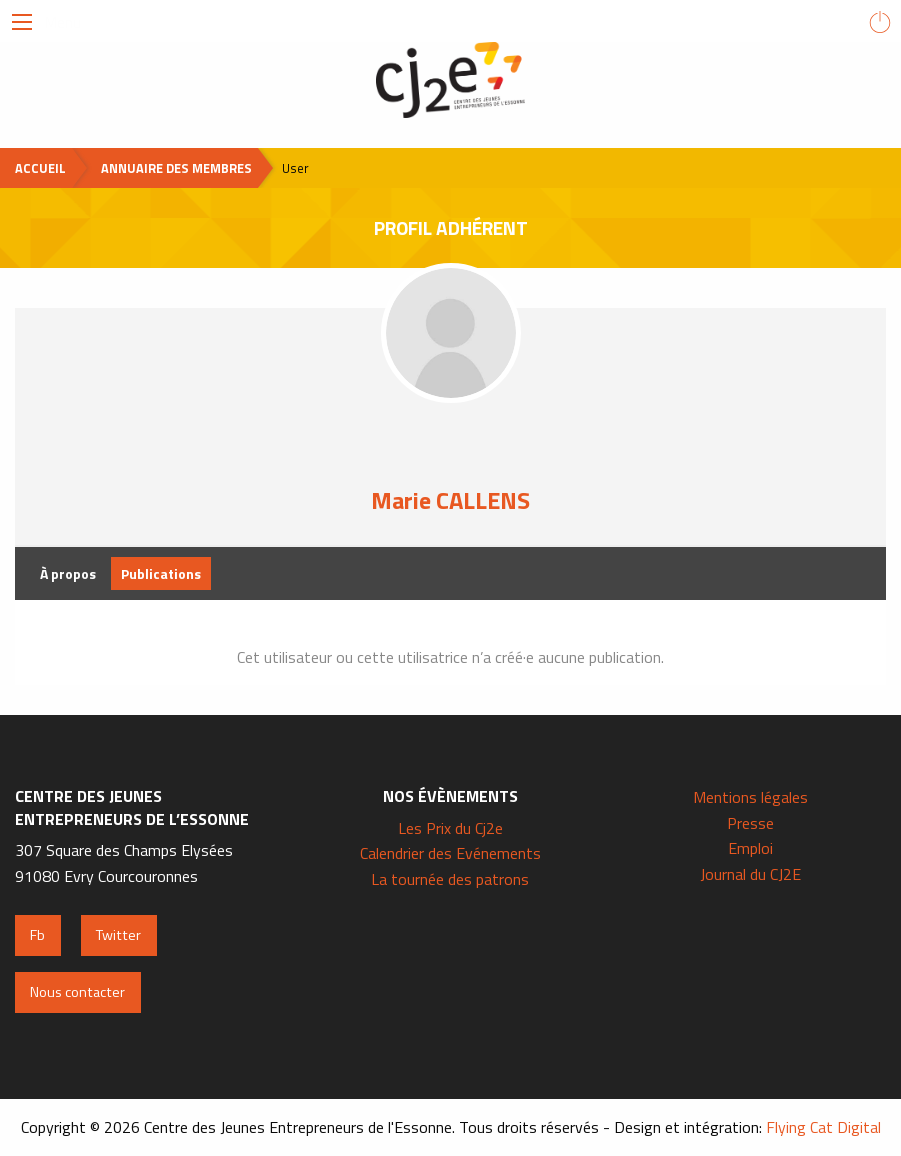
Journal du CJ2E (750, 874)
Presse (750, 823)
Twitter (118, 935)
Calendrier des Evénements (450, 853)
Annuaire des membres (176, 168)
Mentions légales (750, 797)
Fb (37, 935)
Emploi (750, 848)
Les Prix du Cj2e (450, 828)
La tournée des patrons (450, 879)
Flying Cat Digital (823, 1127)
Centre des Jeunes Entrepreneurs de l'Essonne (451, 80)
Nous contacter (77, 992)
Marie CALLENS (450, 500)
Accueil (40, 168)
